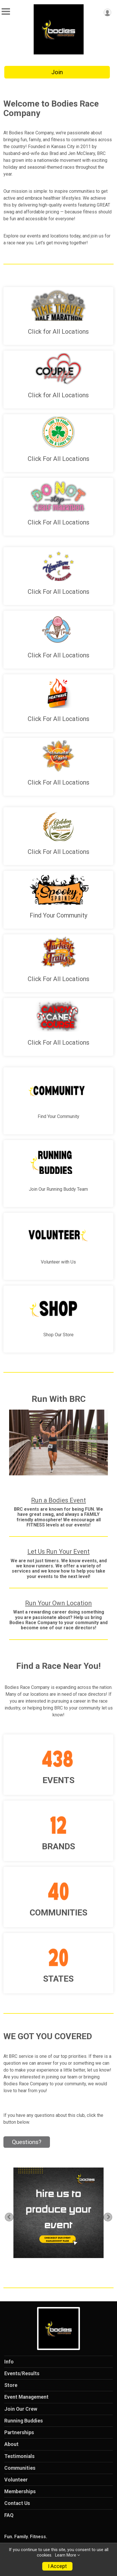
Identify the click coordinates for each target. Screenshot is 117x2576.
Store (10, 2385)
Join (57, 72)
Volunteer (16, 2480)
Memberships (20, 2491)
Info (9, 2362)
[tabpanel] (58, 2213)
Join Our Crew (20, 2409)
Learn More (65, 2555)
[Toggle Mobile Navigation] (5, 11)
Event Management (26, 2397)
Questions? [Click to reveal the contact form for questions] (26, 2142)
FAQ (8, 2515)
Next (111, 2217)
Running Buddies (23, 2421)
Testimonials (19, 2456)
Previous (12, 2217)
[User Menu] (107, 12)
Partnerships (19, 2432)
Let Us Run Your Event (58, 1551)
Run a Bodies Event (58, 1500)
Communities (19, 2468)
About (11, 2444)
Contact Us (17, 2503)
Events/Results (21, 2373)
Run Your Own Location (58, 1603)
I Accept (57, 2566)
